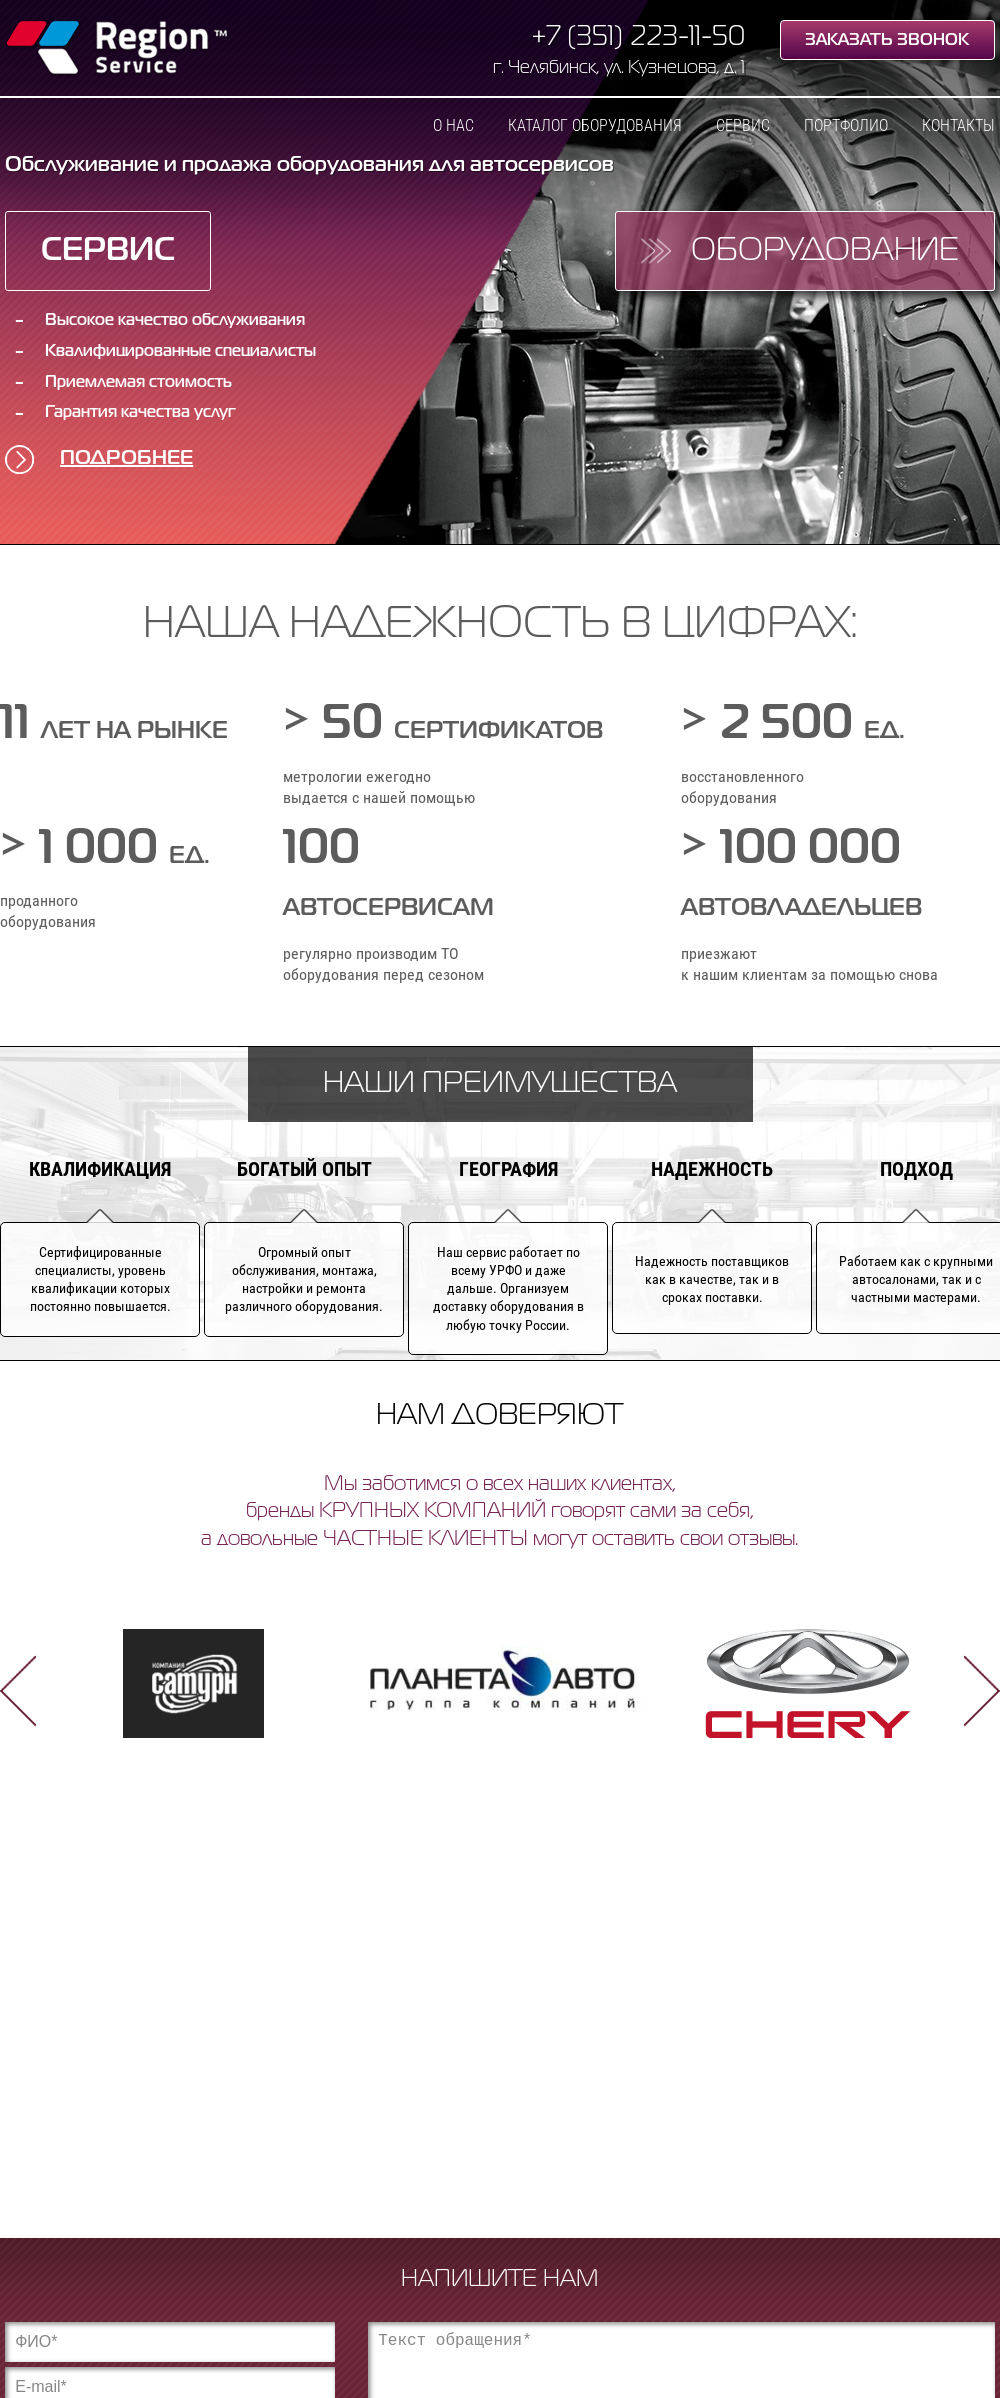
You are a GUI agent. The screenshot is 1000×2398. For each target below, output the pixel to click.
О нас (453, 126)
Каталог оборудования (595, 126)
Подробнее (126, 458)
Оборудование (825, 251)
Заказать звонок (887, 41)
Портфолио (846, 126)
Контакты (958, 126)
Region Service (117, 50)
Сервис (743, 126)
